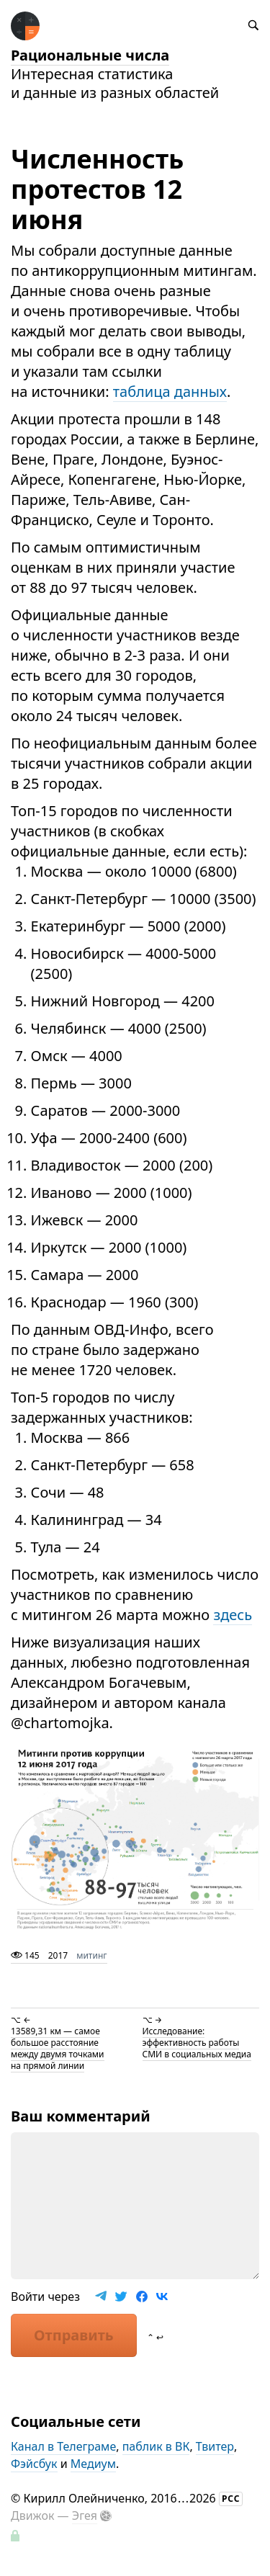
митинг (91, 1955)
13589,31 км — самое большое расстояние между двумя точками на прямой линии (57, 2048)
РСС (231, 2498)
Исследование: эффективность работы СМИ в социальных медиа (197, 2042)
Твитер (215, 2446)
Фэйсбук (34, 2464)
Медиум (93, 2464)
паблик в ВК (156, 2446)
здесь (232, 1614)
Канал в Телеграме (63, 2446)
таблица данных (170, 391)
